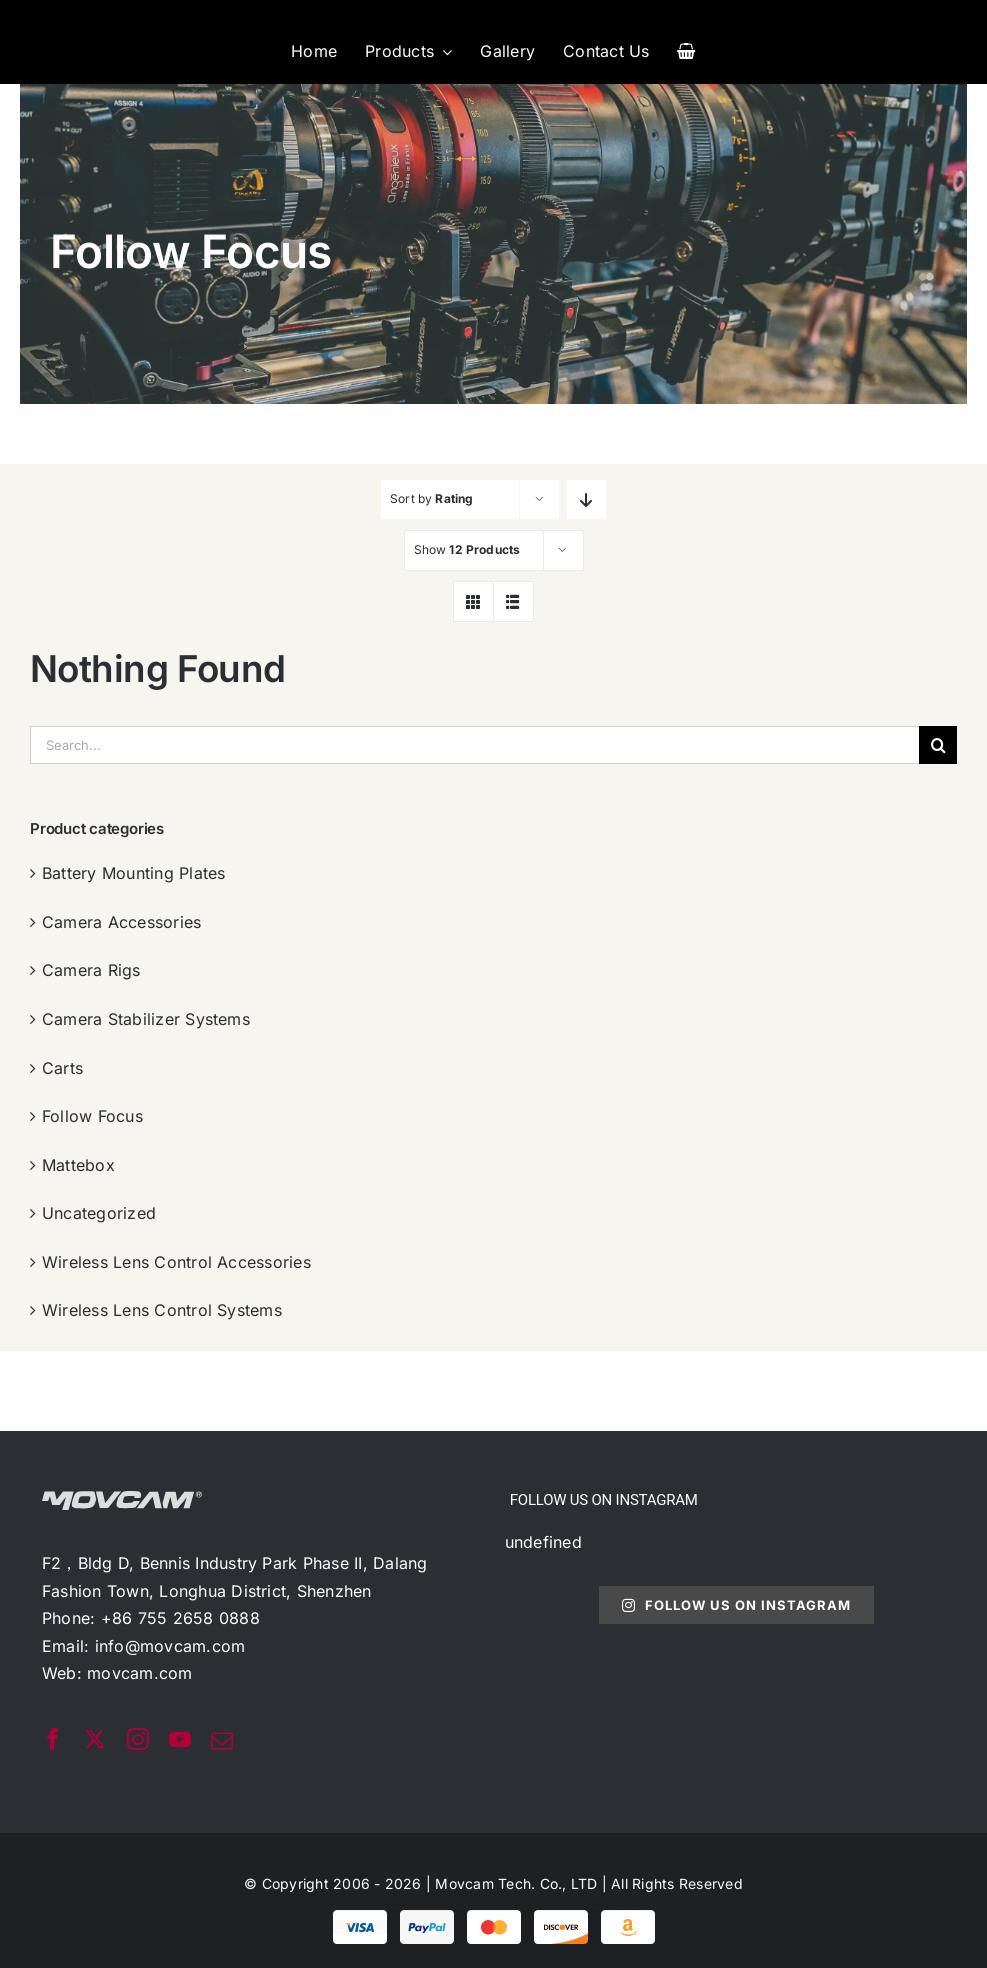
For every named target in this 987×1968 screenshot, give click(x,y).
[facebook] (53, 1739)
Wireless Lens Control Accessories (176, 1262)
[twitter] (95, 1739)
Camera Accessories (121, 922)
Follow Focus (92, 1116)
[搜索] (938, 745)
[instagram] (138, 1739)
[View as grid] (473, 601)
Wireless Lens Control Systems (162, 1310)
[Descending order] (586, 499)
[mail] (222, 1741)
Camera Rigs (91, 970)
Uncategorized (99, 1213)
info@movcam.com (170, 1646)
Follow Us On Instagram (736, 1605)
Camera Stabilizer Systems (146, 1019)
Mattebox (78, 1165)
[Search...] (474, 745)
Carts (62, 1068)
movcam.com (139, 1673)
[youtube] (180, 1739)
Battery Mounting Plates (134, 873)
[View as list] (513, 601)
